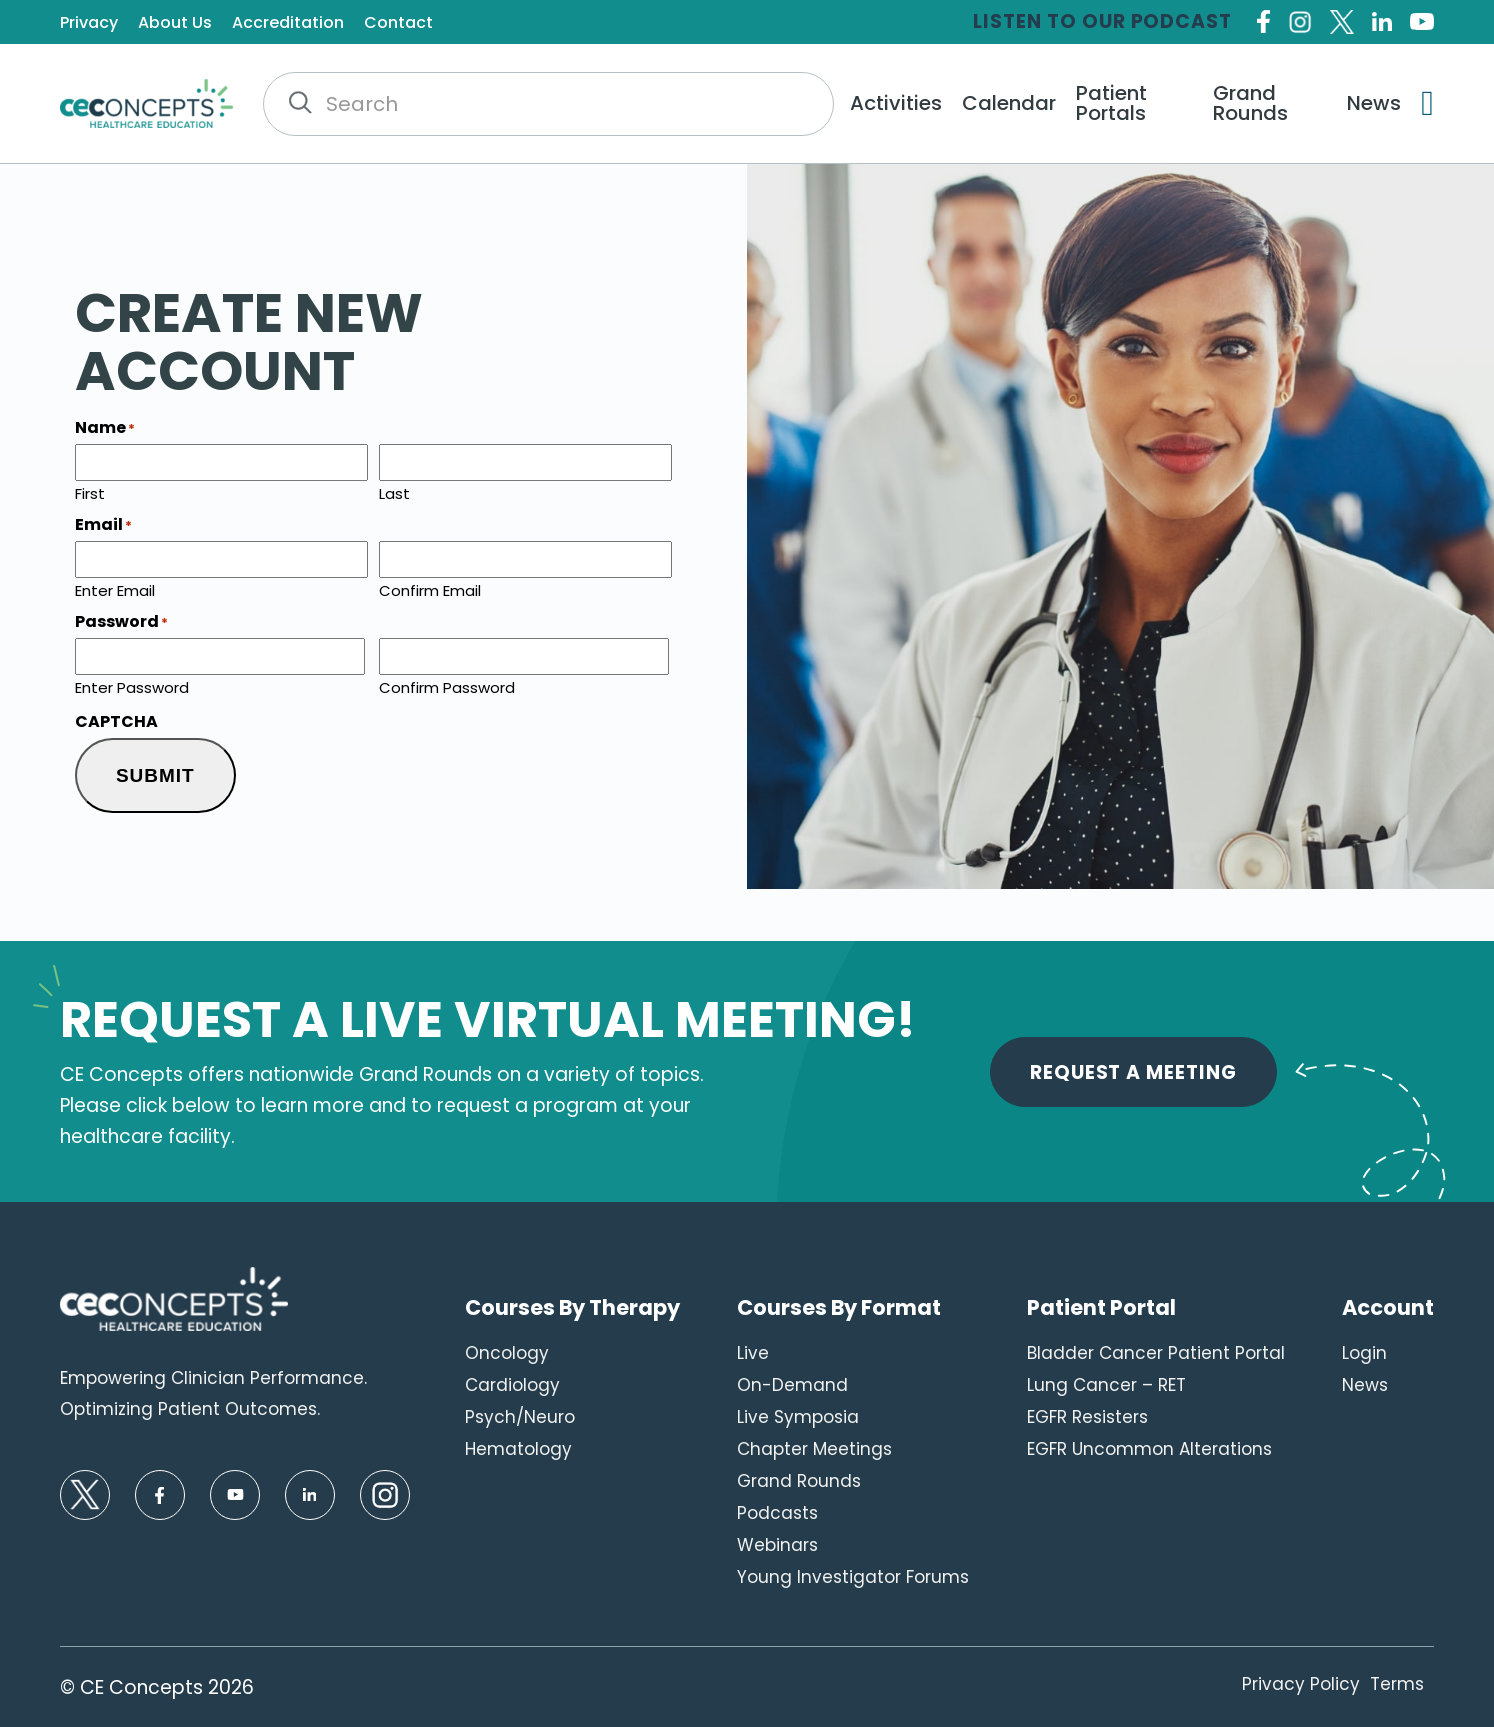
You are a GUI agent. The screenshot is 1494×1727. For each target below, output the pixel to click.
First (90, 492)
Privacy (89, 23)
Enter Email (115, 589)
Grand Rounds (1250, 103)
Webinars (777, 1545)
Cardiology (512, 1385)
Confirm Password (447, 686)
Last (394, 492)
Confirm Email (430, 589)
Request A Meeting (1133, 1072)
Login (1364, 1353)
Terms (1397, 1684)
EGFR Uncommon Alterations (1149, 1449)
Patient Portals (1111, 103)
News (1374, 103)
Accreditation (288, 23)
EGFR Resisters (1087, 1417)
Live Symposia (798, 1417)
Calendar (1009, 103)
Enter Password (132, 686)
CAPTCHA (116, 722)
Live (753, 1353)
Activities (896, 103)
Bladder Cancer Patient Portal (1156, 1353)
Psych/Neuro (520, 1417)
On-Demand (792, 1385)
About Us (175, 23)
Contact (398, 23)
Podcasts (777, 1513)
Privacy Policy (1301, 1684)
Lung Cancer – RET (1106, 1385)
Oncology (507, 1353)
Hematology (518, 1449)
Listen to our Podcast (1102, 21)
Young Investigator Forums (853, 1577)
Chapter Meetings (814, 1449)
